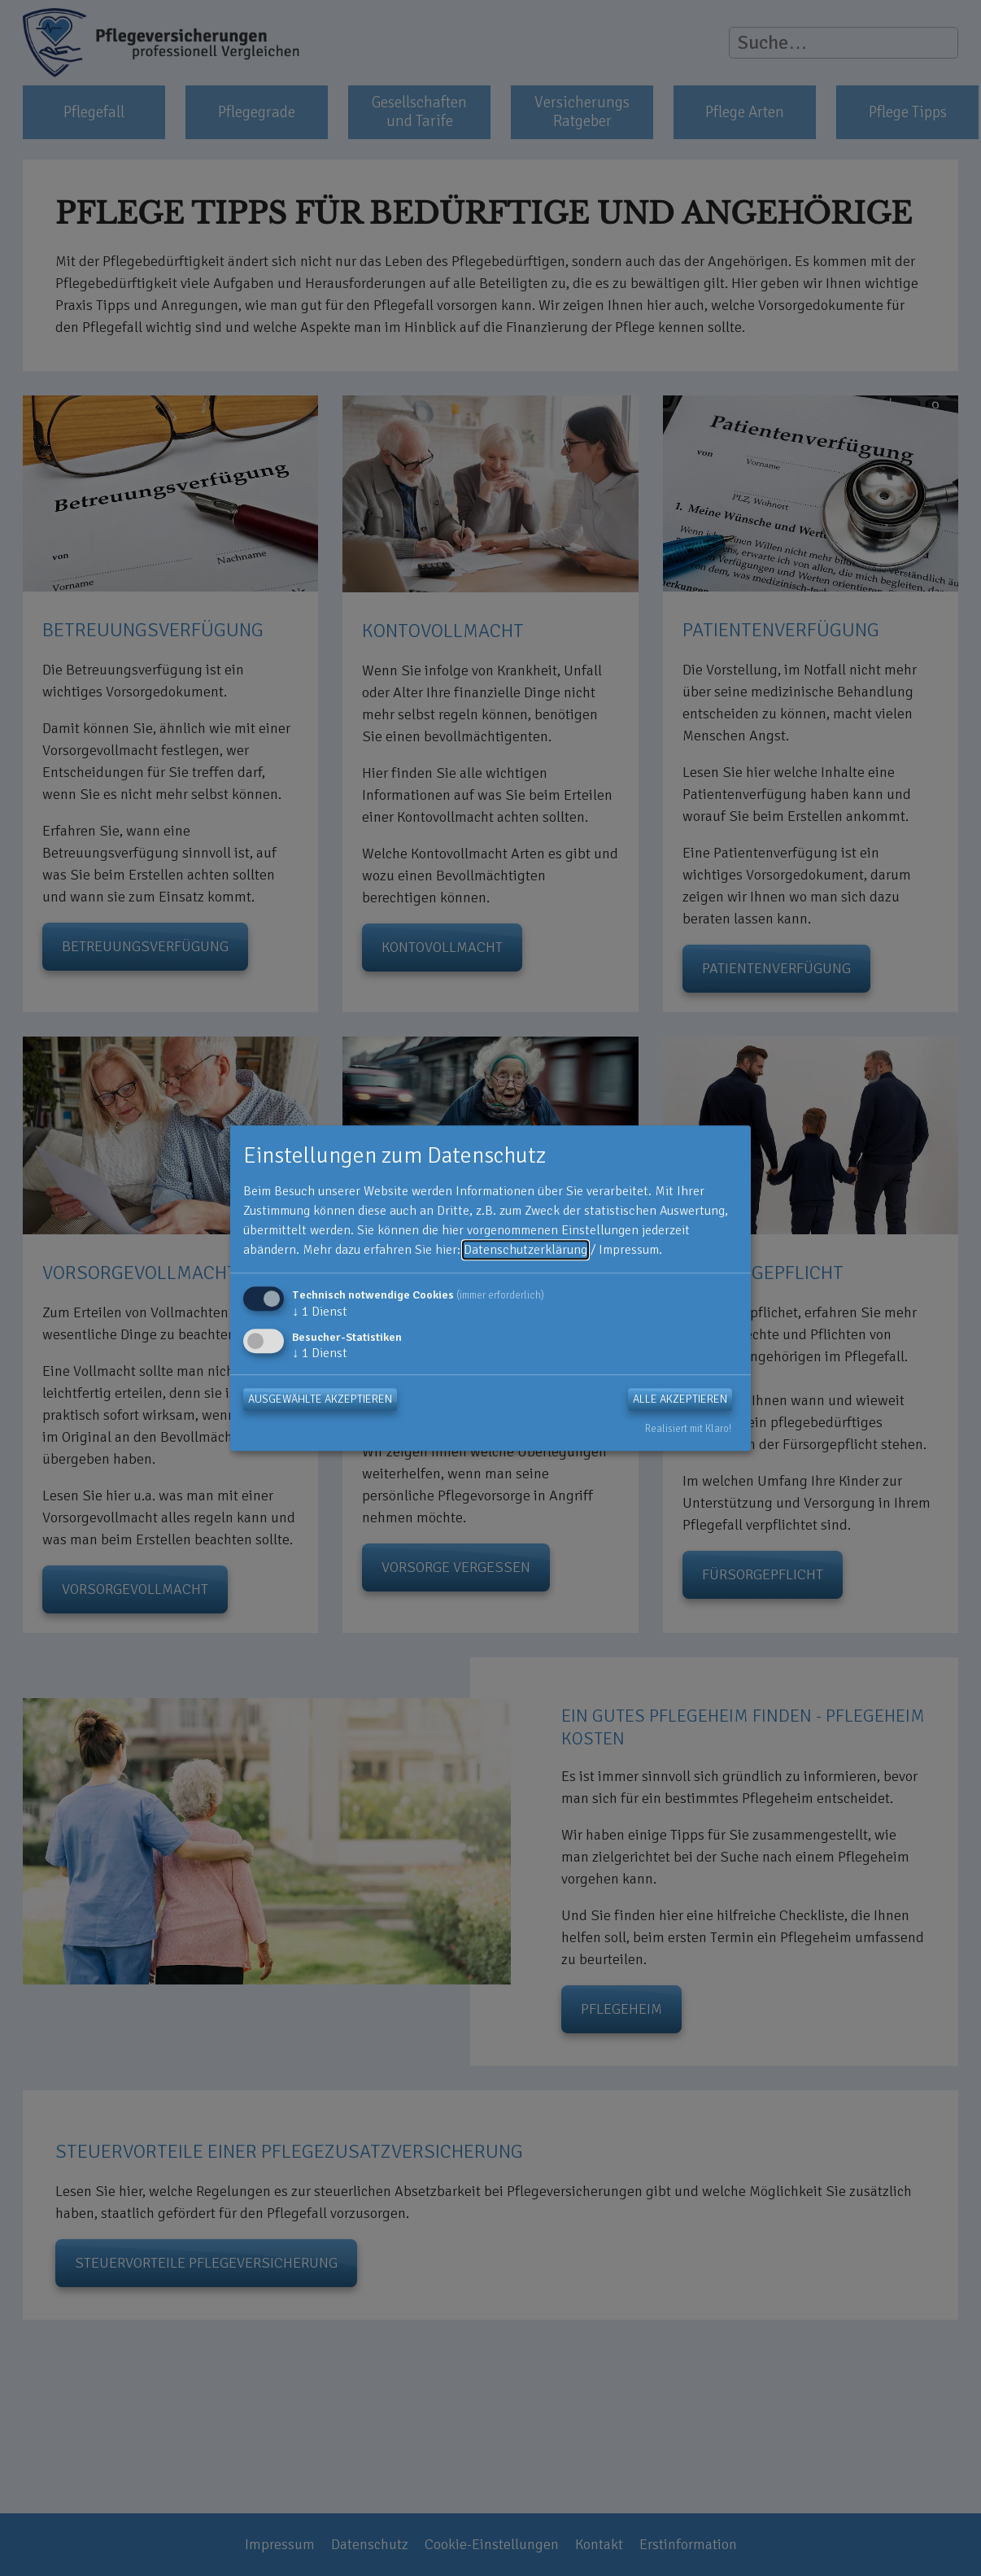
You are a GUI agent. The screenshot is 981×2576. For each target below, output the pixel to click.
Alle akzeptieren (680, 1400)
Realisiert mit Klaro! (688, 1429)
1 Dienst (319, 1311)
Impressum (629, 1250)
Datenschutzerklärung (525, 1250)
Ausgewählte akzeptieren (320, 1400)
